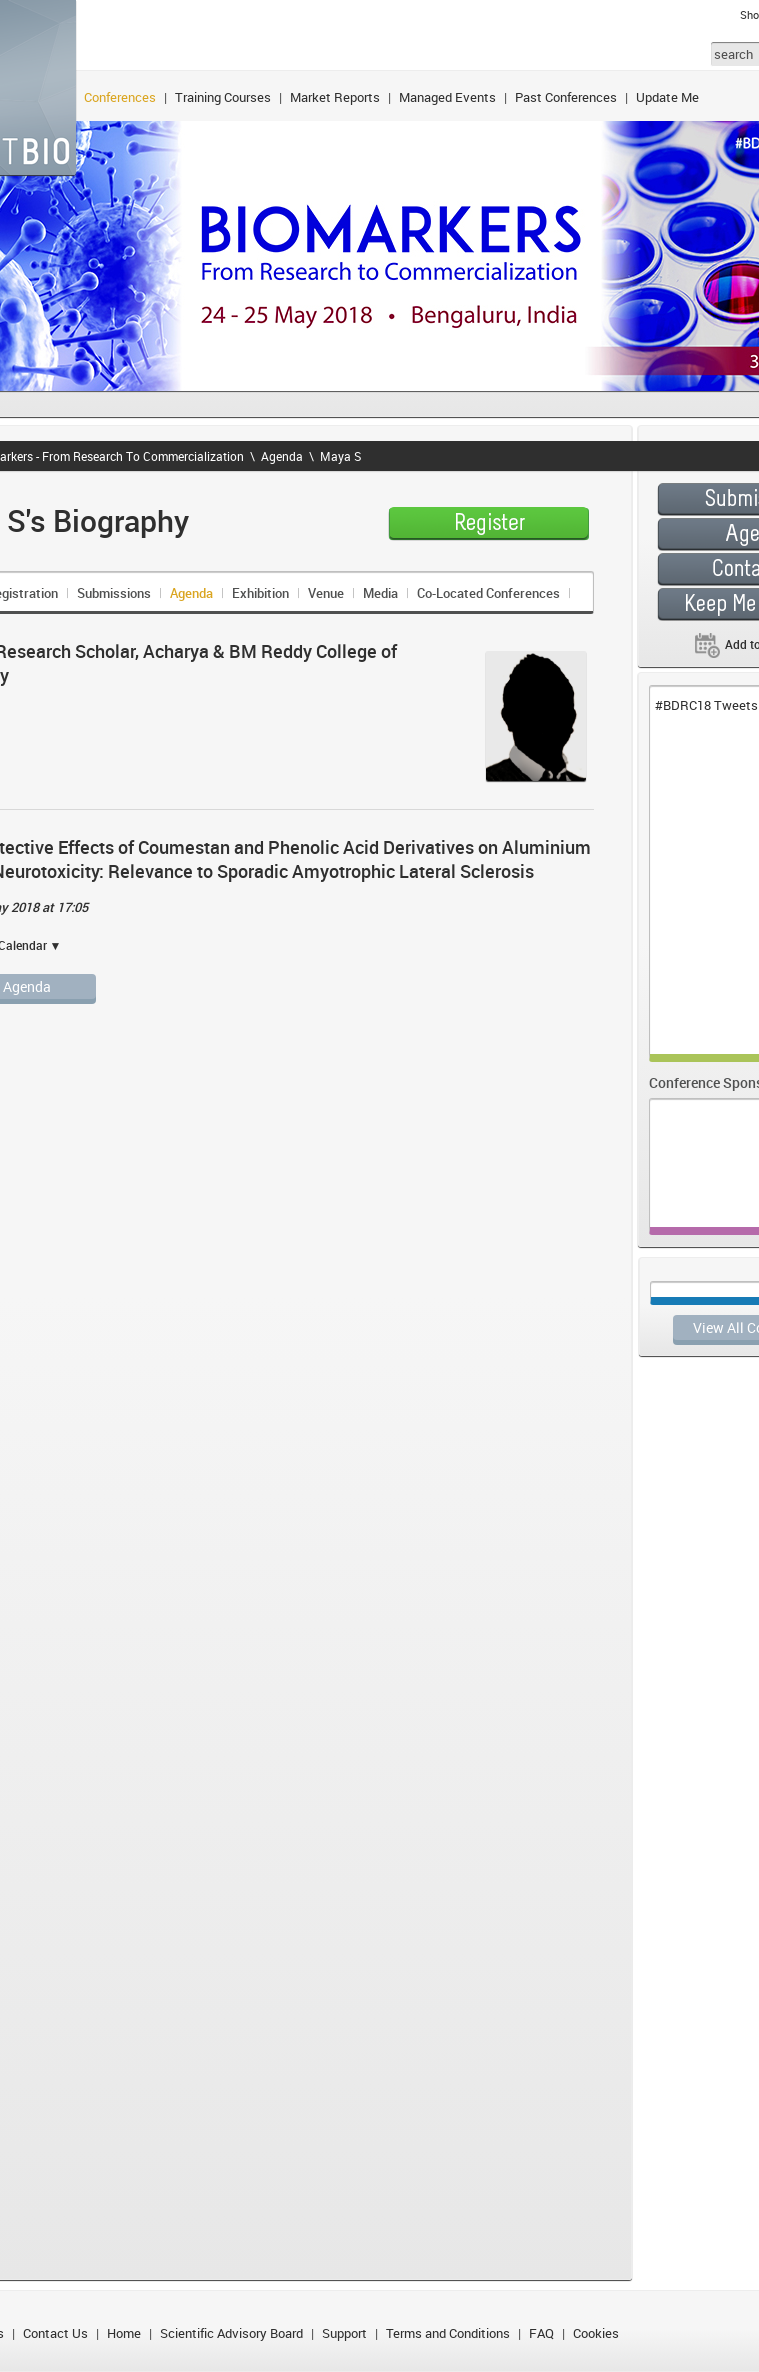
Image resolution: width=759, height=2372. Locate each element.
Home (124, 2333)
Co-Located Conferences (488, 593)
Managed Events (447, 97)
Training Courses (223, 97)
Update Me (667, 97)
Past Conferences (566, 97)
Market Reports (335, 97)
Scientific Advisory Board (231, 2333)
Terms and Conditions (448, 2333)
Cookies (596, 2333)
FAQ (541, 2333)
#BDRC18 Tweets (706, 705)
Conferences (120, 97)
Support (344, 2333)
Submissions (114, 593)
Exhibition (260, 593)
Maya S (340, 456)
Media (380, 593)
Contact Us (55, 2333)
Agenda (282, 456)
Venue (326, 593)
